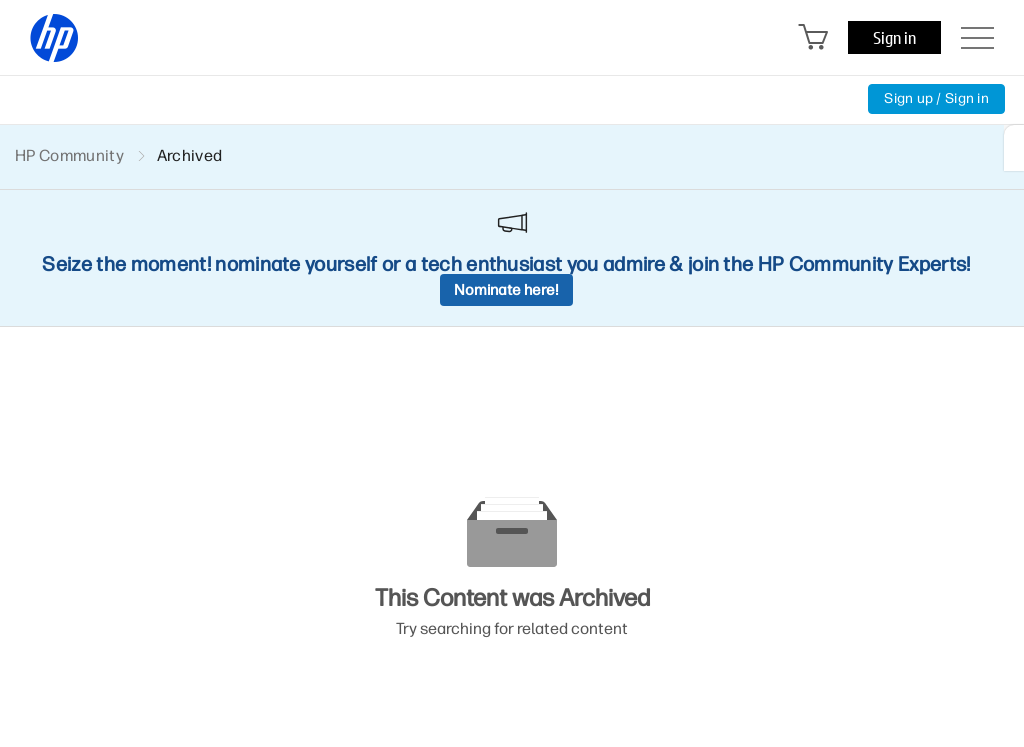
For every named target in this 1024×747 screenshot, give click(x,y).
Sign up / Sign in (936, 98)
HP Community (69, 155)
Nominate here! (506, 290)
